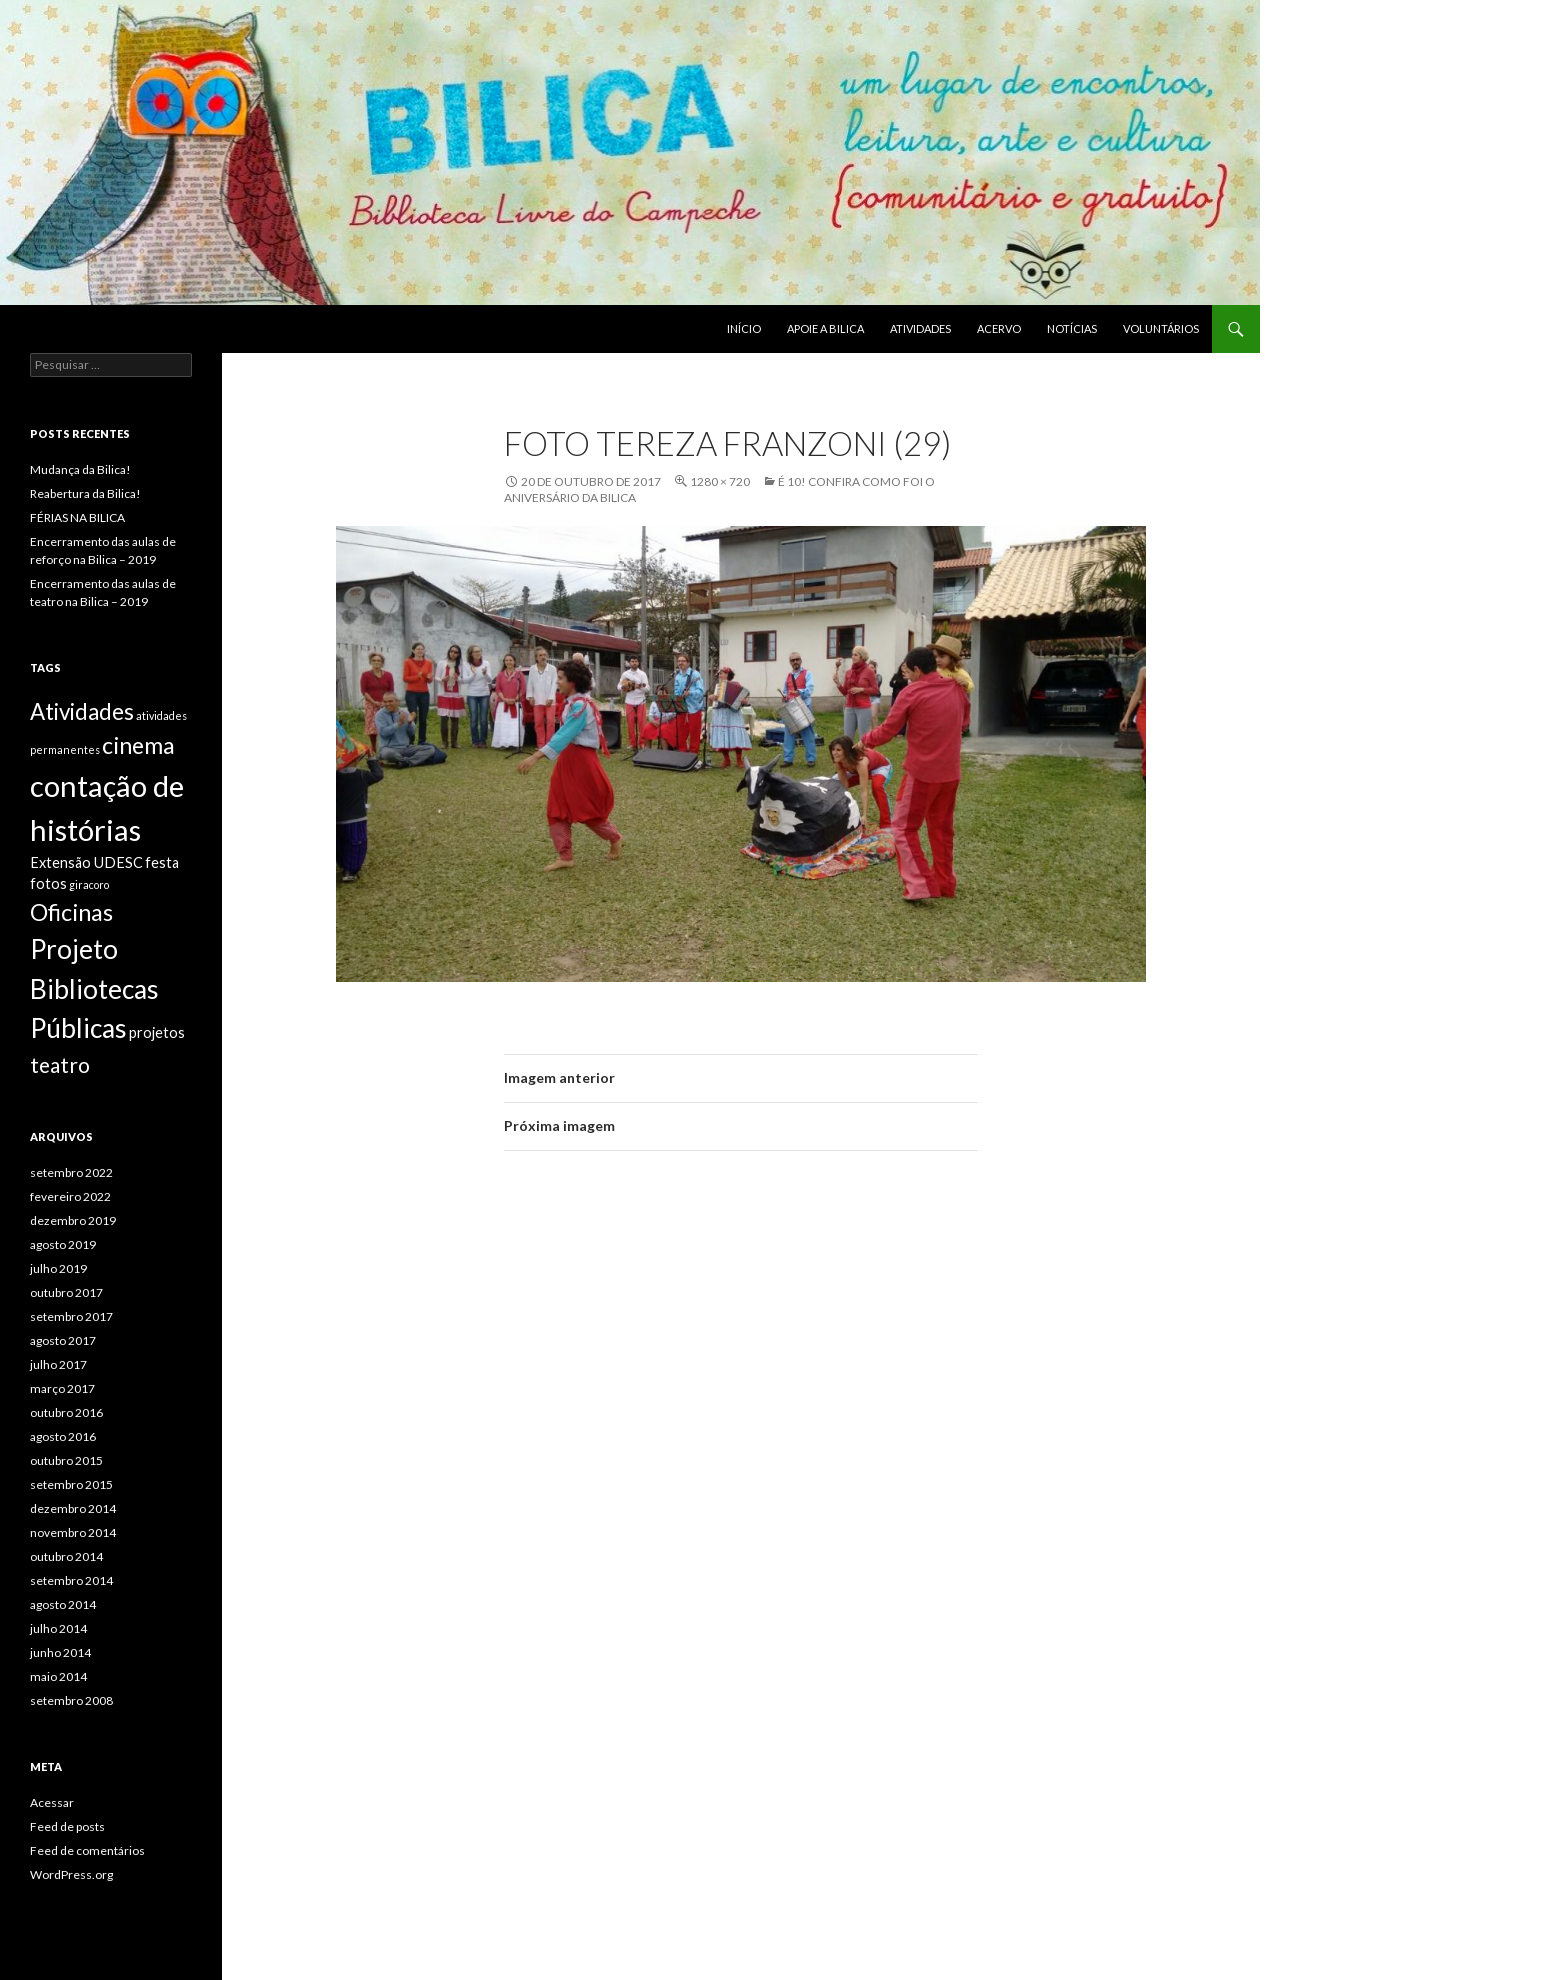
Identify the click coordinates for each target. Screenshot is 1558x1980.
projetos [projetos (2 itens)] (157, 1032)
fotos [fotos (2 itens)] (48, 883)
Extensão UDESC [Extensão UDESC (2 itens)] (86, 862)
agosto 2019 (63, 1244)
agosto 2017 (63, 1340)
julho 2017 (58, 1364)
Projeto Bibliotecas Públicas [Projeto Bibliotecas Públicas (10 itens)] (94, 988)
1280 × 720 (720, 481)
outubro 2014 (66, 1556)
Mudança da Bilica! (80, 469)
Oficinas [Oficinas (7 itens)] (71, 912)
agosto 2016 (63, 1436)
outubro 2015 (66, 1460)
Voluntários (1161, 328)
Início (744, 328)
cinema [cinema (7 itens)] (138, 745)
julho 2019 (58, 1268)
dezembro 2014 (73, 1508)
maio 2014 (58, 1676)
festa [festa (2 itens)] (162, 862)
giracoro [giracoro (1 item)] (89, 884)
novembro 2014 (73, 1532)
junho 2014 (60, 1652)
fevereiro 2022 (70, 1196)
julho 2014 (58, 1628)
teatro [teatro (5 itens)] (60, 1064)
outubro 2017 (66, 1292)
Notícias (1072, 328)
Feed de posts (67, 1826)
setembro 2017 (71, 1316)
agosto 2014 (63, 1604)
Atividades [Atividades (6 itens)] (82, 711)
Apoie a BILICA (825, 328)
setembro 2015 (71, 1484)
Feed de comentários (87, 1850)
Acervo (999, 328)
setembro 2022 (71, 1172)
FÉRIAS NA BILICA (77, 517)
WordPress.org (71, 1874)
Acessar (52, 1802)
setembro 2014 (71, 1580)
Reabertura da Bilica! (85, 493)
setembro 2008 (71, 1700)
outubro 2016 (66, 1412)
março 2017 (62, 1388)
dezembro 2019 (73, 1220)
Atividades (920, 328)
